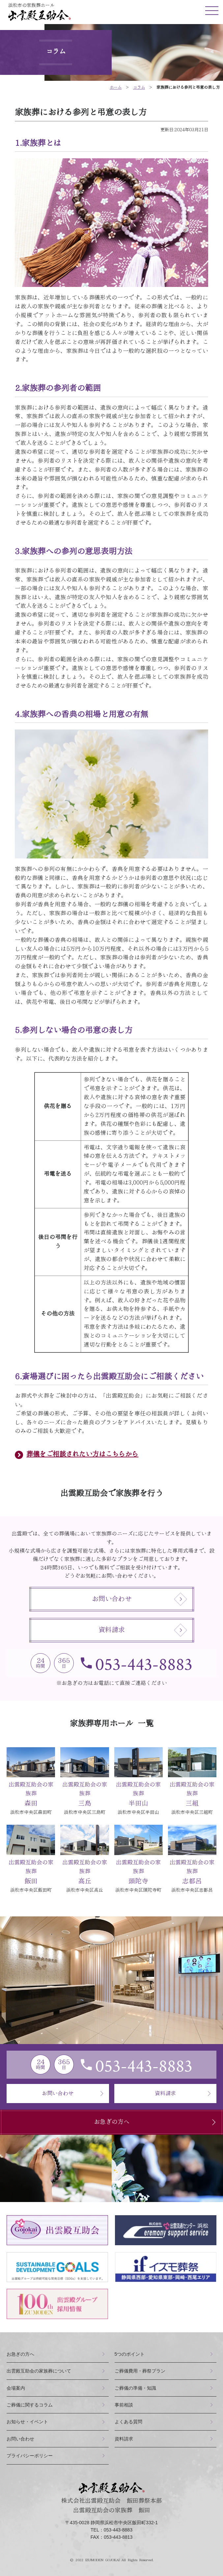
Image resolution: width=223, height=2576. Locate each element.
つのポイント (130, 2354)
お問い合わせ (139, 1599)
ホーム (116, 87)
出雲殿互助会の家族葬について (39, 2371)
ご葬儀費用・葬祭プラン (140, 2371)
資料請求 (142, 1630)
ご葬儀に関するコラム (30, 2404)
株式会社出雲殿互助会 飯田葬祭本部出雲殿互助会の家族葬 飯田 (111, 2498)
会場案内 (16, 2388)
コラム (139, 87)
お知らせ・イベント (27, 2421)
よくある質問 (128, 2421)
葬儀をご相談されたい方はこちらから (82, 1454)
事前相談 (124, 2404)
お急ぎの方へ (157, 2122)
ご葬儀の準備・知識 (135, 2388)
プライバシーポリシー (30, 2455)
